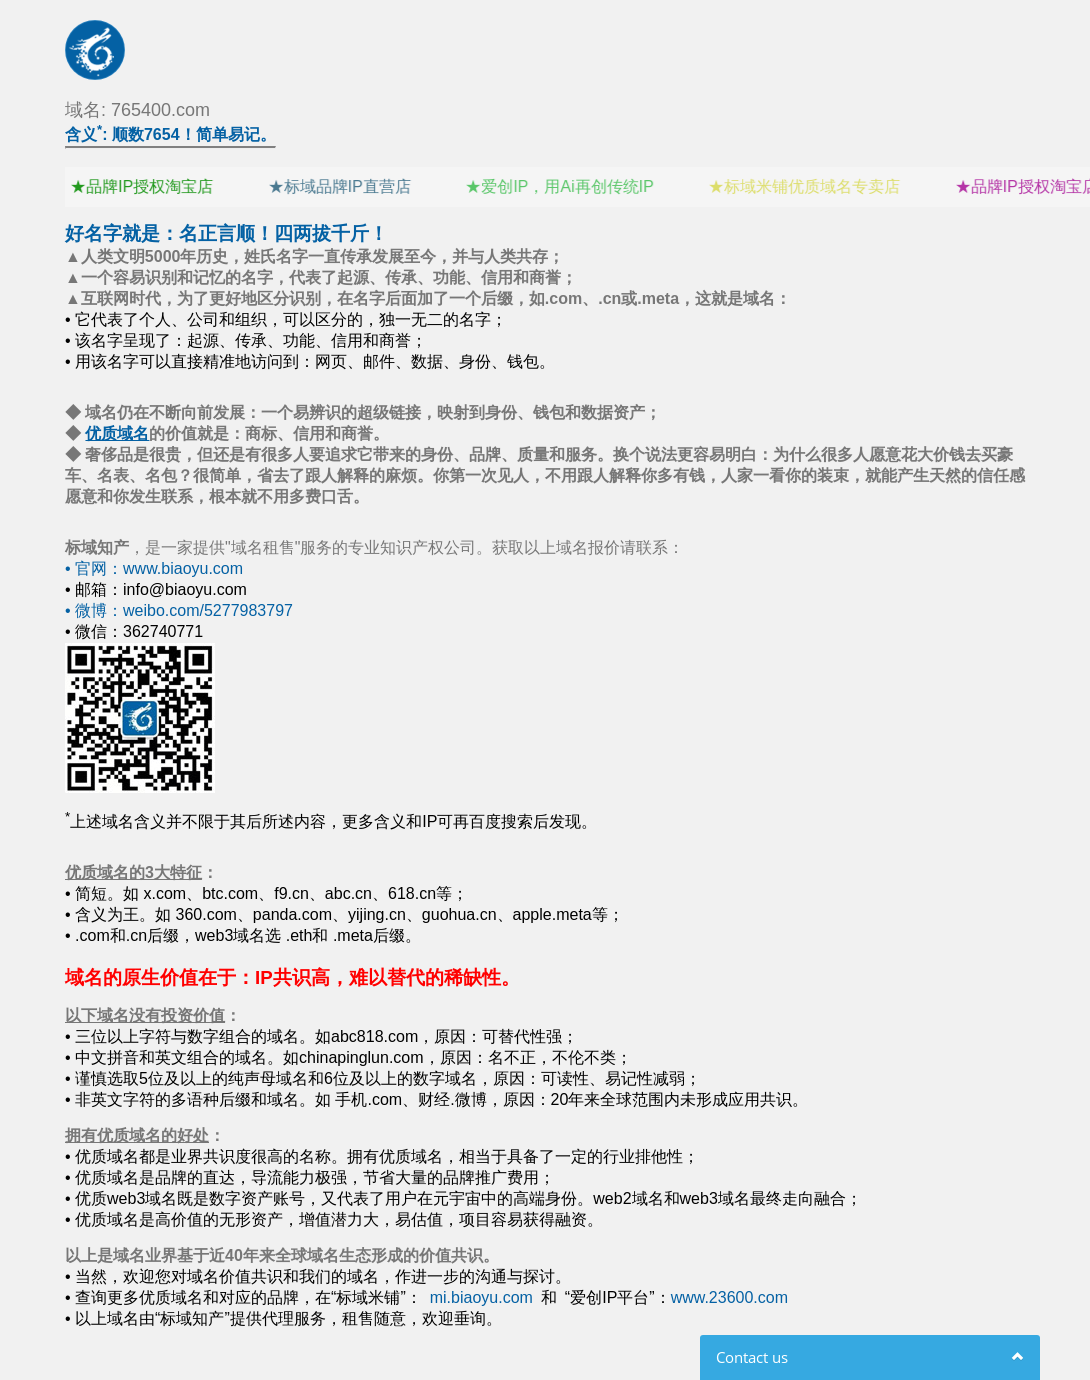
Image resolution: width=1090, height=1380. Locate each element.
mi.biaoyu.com (481, 1297)
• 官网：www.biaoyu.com (154, 568)
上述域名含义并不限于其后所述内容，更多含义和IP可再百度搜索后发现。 (331, 821)
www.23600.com (729, 1297)
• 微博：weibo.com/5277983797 (179, 610)
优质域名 (117, 433)
